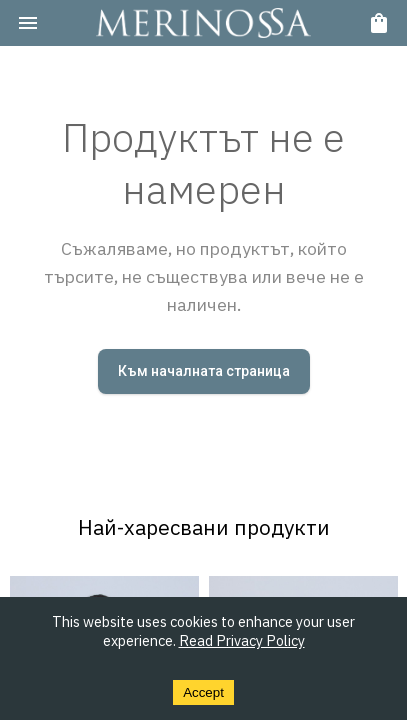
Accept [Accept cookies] (203, 692)
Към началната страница (204, 371)
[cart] (379, 23)
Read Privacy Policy (242, 640)
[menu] (28, 23)
